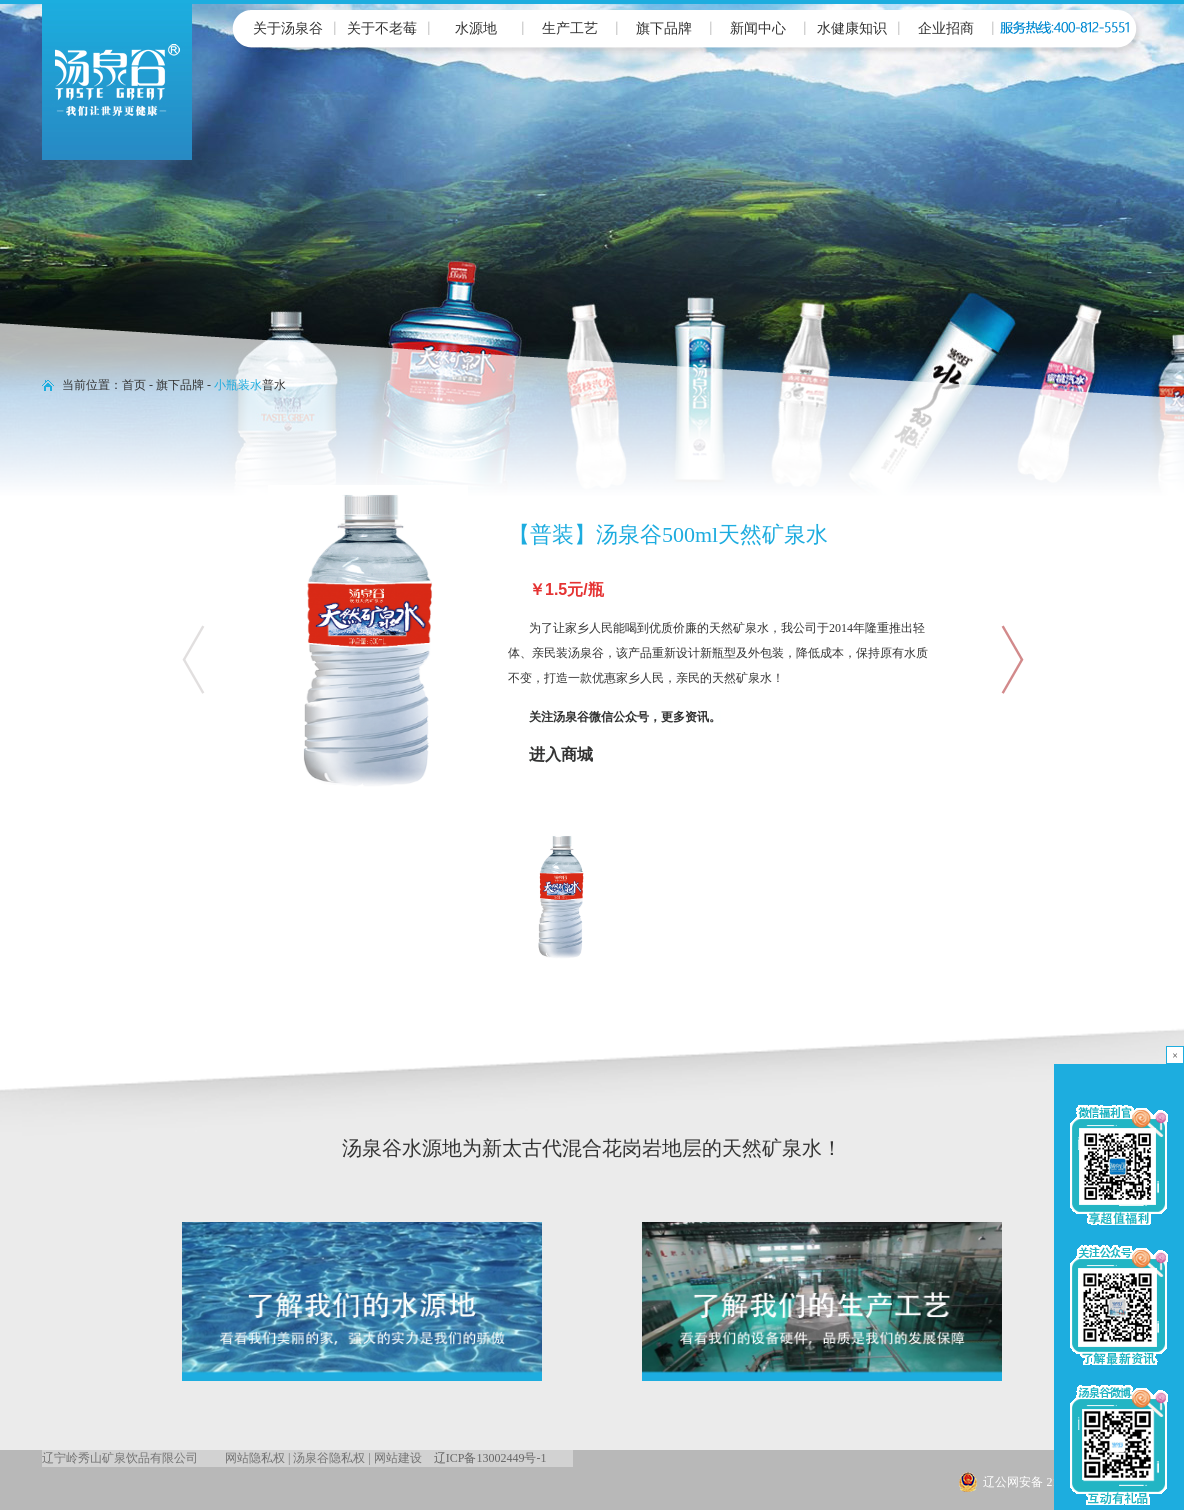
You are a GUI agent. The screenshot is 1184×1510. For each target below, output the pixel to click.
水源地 (476, 28)
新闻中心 (758, 28)
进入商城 (561, 754)
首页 (134, 385)
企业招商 (946, 28)
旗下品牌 (664, 28)
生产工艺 (570, 28)
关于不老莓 (382, 28)
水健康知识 (852, 28)
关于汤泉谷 (288, 28)
